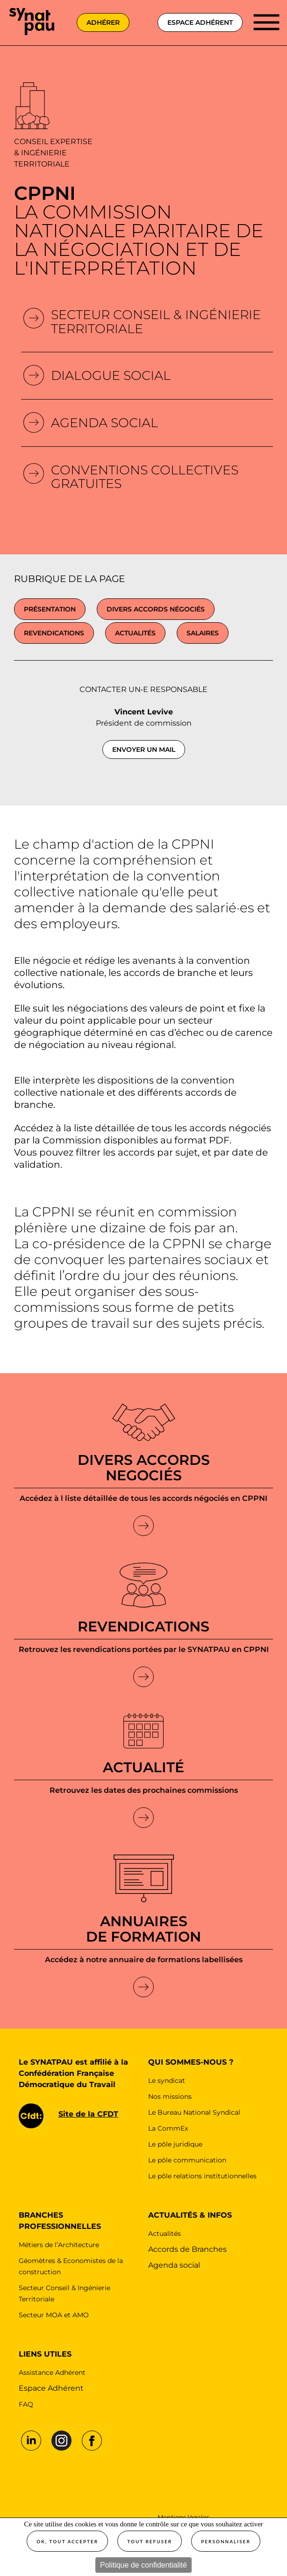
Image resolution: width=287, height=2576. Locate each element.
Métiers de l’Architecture (59, 2245)
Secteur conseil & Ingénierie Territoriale (156, 321)
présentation (50, 609)
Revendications (54, 633)
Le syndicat (166, 2080)
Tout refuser (149, 2541)
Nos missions (170, 2096)
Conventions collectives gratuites (144, 477)
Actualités (135, 633)
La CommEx (168, 2128)
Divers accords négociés (156, 609)
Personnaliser (226, 2541)
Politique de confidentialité (143, 2565)
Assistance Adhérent (52, 2372)
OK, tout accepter (67, 2541)
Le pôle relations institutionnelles (202, 2176)
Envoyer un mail (143, 749)
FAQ (26, 2404)
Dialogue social (111, 375)
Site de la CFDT (88, 2114)
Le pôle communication (187, 2160)
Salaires (203, 633)
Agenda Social (104, 422)
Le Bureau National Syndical (194, 2112)
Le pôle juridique (175, 2144)
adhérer (103, 22)
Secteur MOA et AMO (54, 2315)
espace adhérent (200, 22)
